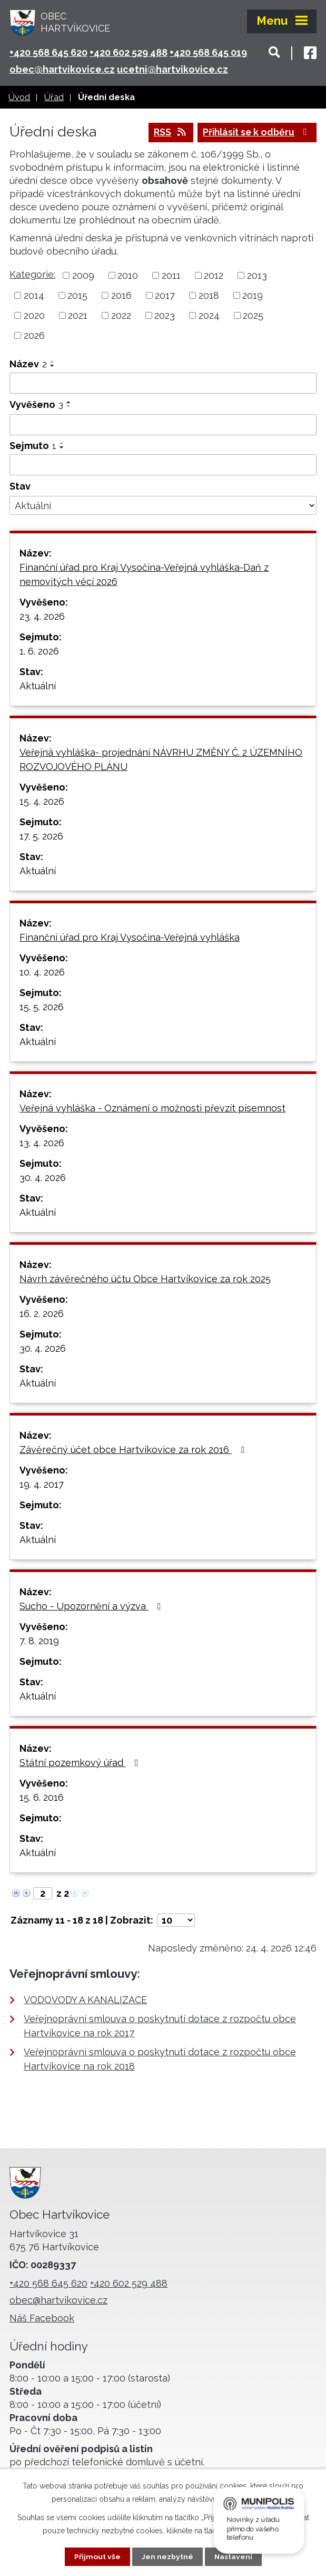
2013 (257, 275)
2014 (34, 295)
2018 (209, 295)
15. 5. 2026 (41, 1007)
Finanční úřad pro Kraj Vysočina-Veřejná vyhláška (129, 937)
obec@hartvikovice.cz (62, 69)
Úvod (19, 97)
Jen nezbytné (167, 2556)
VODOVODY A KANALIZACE (85, 2000)
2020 (34, 315)
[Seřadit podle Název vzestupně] (52, 361)
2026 (34, 335)
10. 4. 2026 (42, 972)
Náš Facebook (41, 2318)
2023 (164, 315)
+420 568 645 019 (208, 52)
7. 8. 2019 (39, 1641)
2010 (127, 275)
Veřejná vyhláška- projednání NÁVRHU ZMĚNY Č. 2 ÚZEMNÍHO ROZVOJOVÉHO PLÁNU (160, 760)
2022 (121, 315)
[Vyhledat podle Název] (163, 383)
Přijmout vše (97, 2556)
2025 (253, 315)
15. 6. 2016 (41, 1797)
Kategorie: (32, 274)
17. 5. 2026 (41, 836)
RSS (166, 133)
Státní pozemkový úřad (81, 1763)
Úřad (54, 97)
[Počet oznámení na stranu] (176, 1920)
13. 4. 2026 (41, 1143)
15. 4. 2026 (41, 801)
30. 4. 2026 (42, 1178)
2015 (77, 295)
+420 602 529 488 (128, 52)
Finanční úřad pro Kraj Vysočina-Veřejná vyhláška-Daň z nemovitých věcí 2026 (144, 575)
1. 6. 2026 (39, 651)
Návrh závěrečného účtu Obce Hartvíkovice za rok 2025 (145, 1279)
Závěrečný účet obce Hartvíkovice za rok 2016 (134, 1450)
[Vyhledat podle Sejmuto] (163, 465)
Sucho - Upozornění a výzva (92, 1606)
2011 (171, 275)
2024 (209, 315)
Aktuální (37, 686)
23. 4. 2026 (42, 616)
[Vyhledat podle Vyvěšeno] (163, 425)
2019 (252, 295)
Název (28, 363)
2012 (213, 275)
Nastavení (233, 2556)
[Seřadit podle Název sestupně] (52, 366)
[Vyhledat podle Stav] (163, 505)
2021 (77, 315)
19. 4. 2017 (41, 1484)
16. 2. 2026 (41, 1314)
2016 (121, 295)
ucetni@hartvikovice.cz (172, 69)
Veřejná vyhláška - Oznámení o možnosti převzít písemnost (152, 1108)
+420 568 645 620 (48, 52)
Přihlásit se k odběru (255, 133)
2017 (165, 295)
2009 (83, 275)
